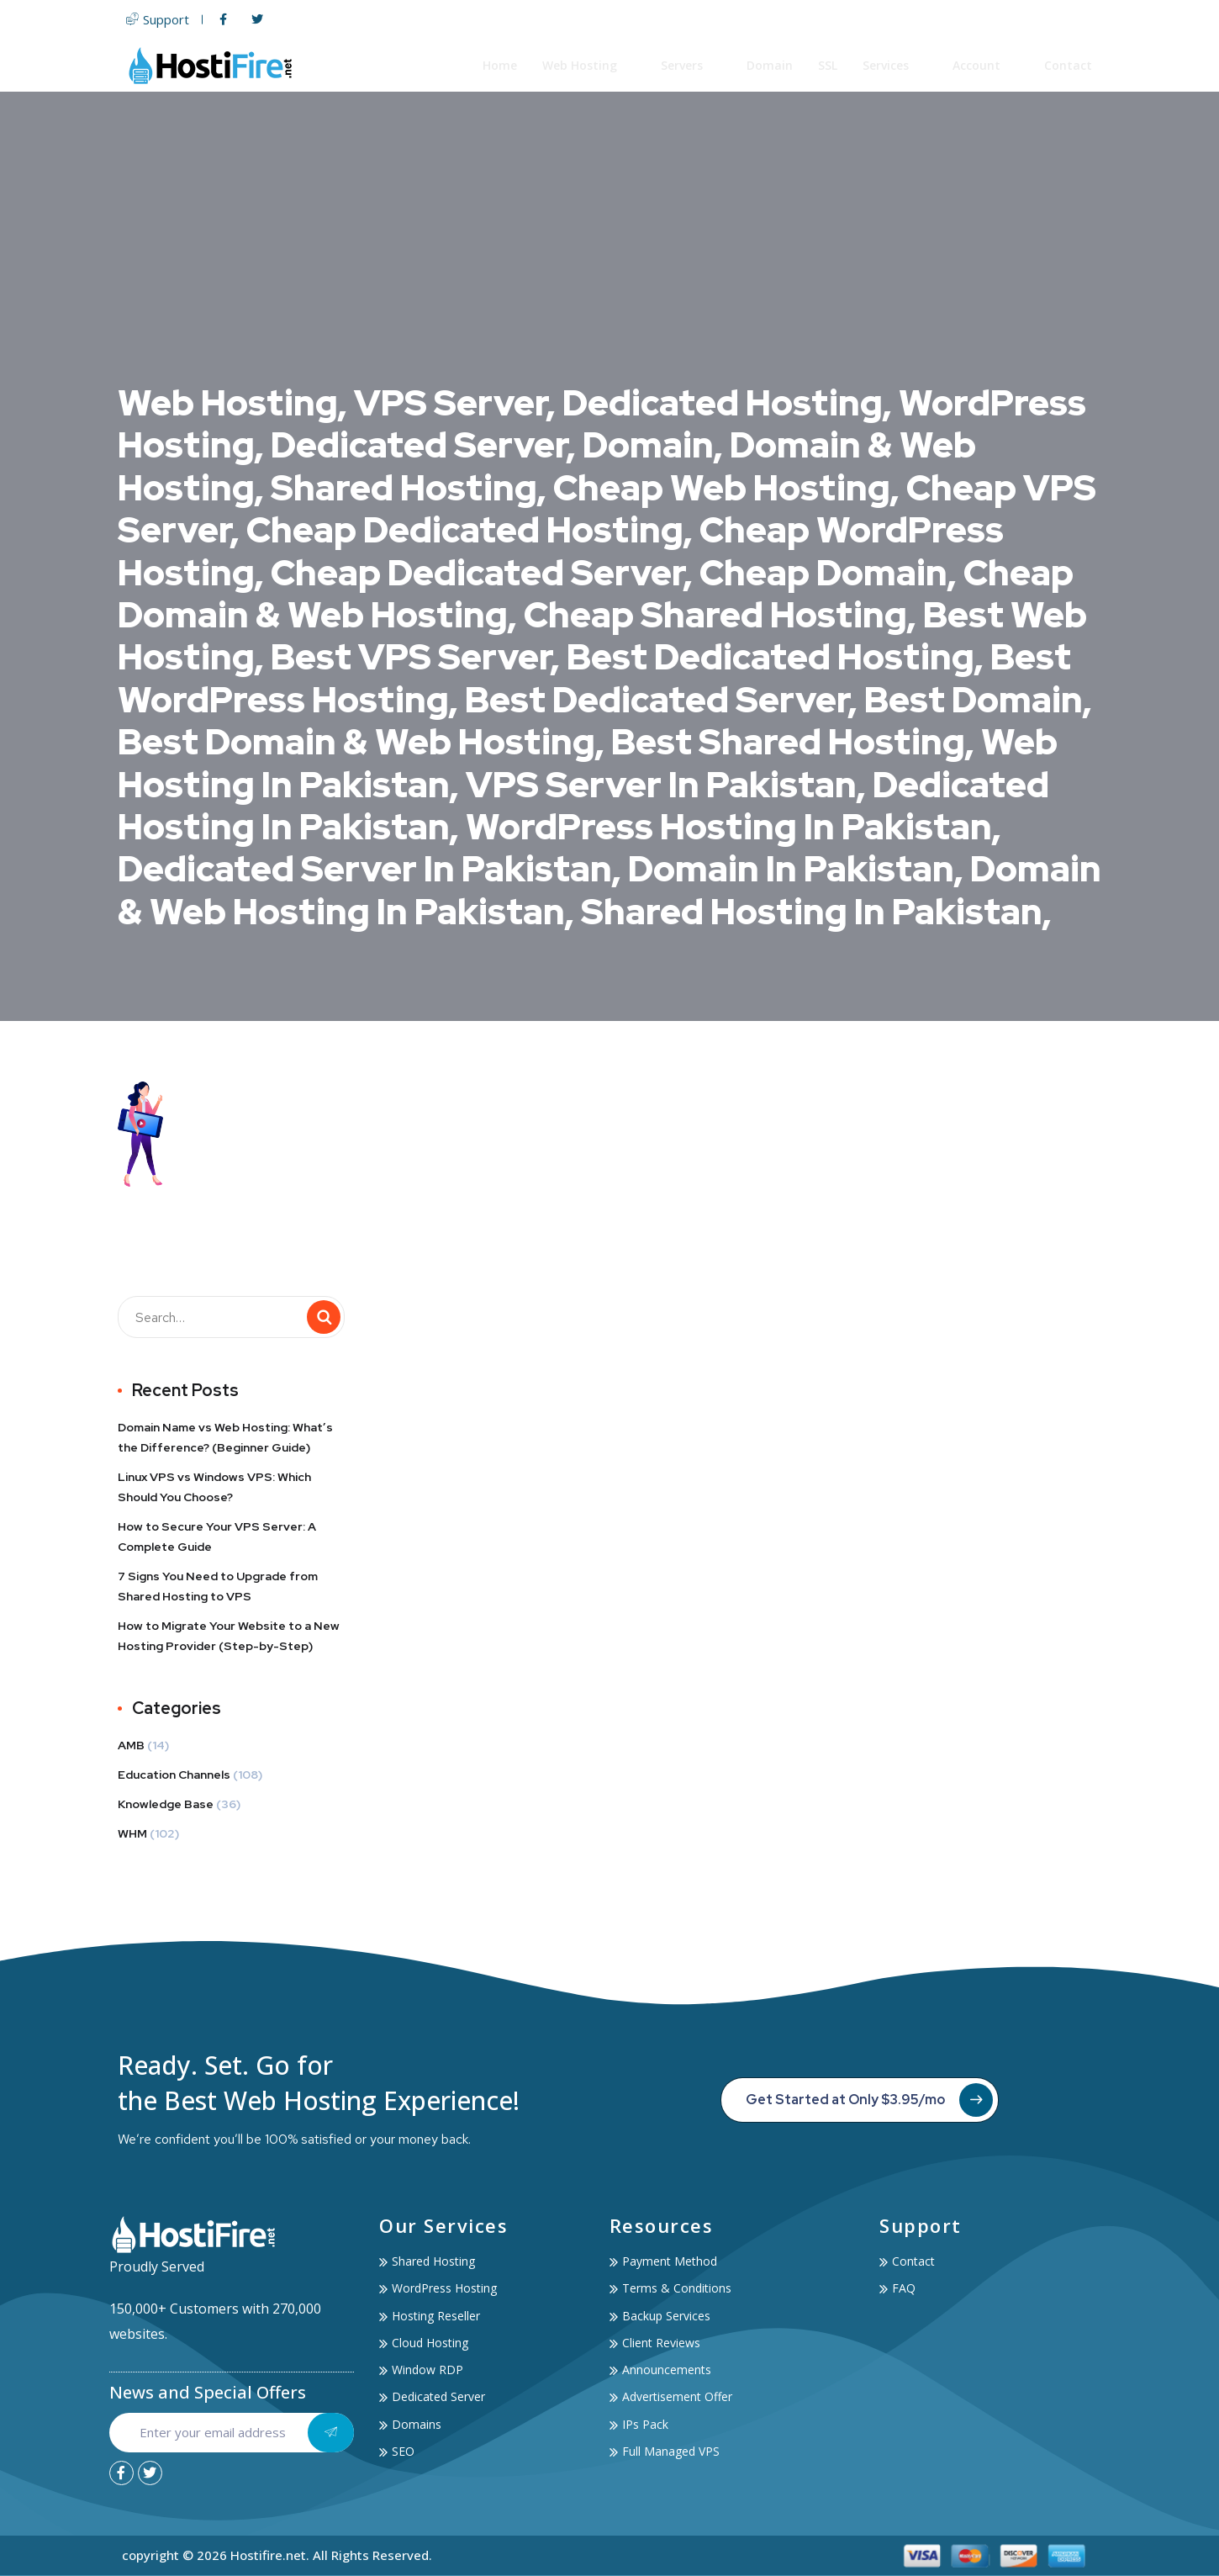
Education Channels (174, 1774)
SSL (828, 65)
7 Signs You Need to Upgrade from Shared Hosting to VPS (218, 1586)
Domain (770, 65)
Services (895, 65)
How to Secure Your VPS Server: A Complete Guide (217, 1536)
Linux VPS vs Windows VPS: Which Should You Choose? (214, 1487)
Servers (692, 65)
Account (986, 65)
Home (500, 65)
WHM (132, 1833)
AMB (131, 1745)
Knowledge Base (166, 1804)
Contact (1069, 65)
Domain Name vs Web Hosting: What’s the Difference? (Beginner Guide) (225, 1437)
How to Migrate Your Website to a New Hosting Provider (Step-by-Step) (229, 1635)
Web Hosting (589, 65)
